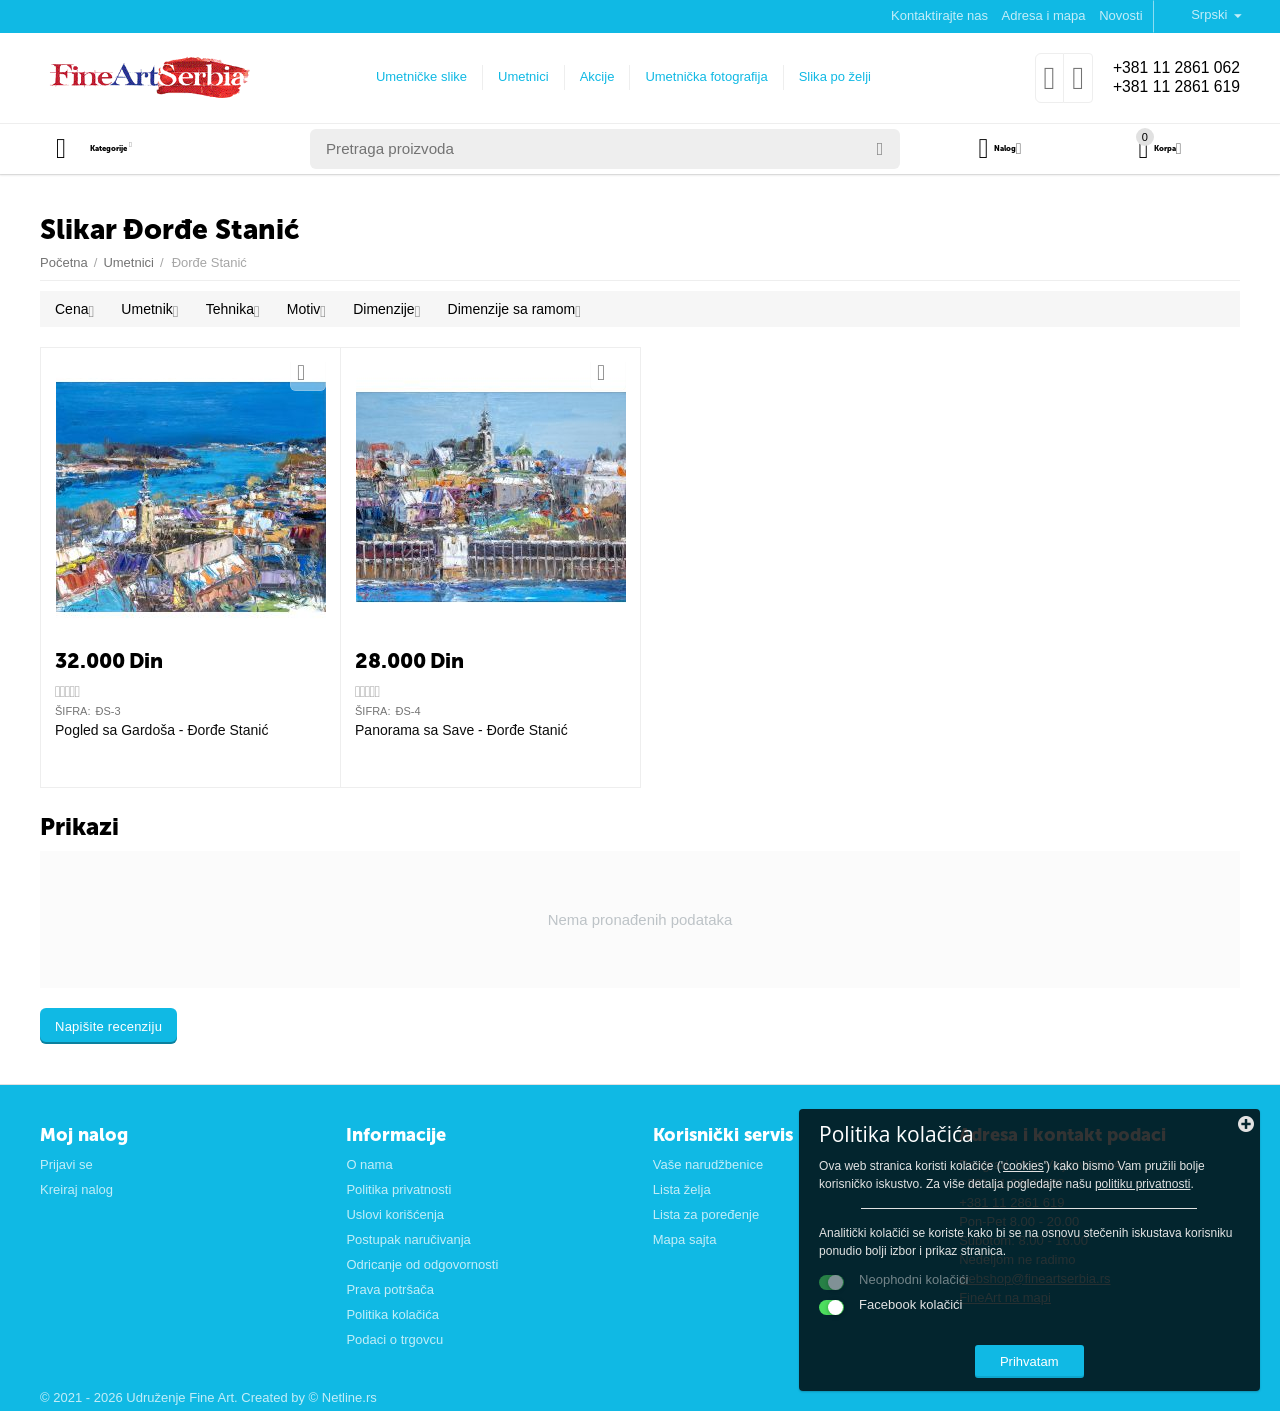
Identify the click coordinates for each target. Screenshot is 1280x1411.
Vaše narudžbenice (708, 1164)
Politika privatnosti (398, 1189)
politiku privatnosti (1156, 1154)
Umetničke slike (412, 76)
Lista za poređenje (706, 1214)
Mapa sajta (685, 1239)
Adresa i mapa (1044, 15)
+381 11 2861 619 (1167, 88)
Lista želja (682, 1189)
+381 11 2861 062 (1167, 68)
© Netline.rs (343, 1397)
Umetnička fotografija (697, 76)
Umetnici (514, 76)
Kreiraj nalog (76, 1189)
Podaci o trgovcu (394, 1339)
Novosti (1120, 15)
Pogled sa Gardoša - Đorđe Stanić (161, 730)
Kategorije (135, 149)
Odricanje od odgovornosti (422, 1264)
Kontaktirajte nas (939, 15)
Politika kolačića (392, 1314)
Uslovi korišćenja (395, 1214)
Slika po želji (825, 76)
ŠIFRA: (73, 711)
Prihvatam (1125, 1349)
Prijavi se (66, 1164)
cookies (1046, 1118)
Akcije (587, 76)
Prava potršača (390, 1289)
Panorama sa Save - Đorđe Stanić (461, 730)
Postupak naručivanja (408, 1239)
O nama (369, 1164)
